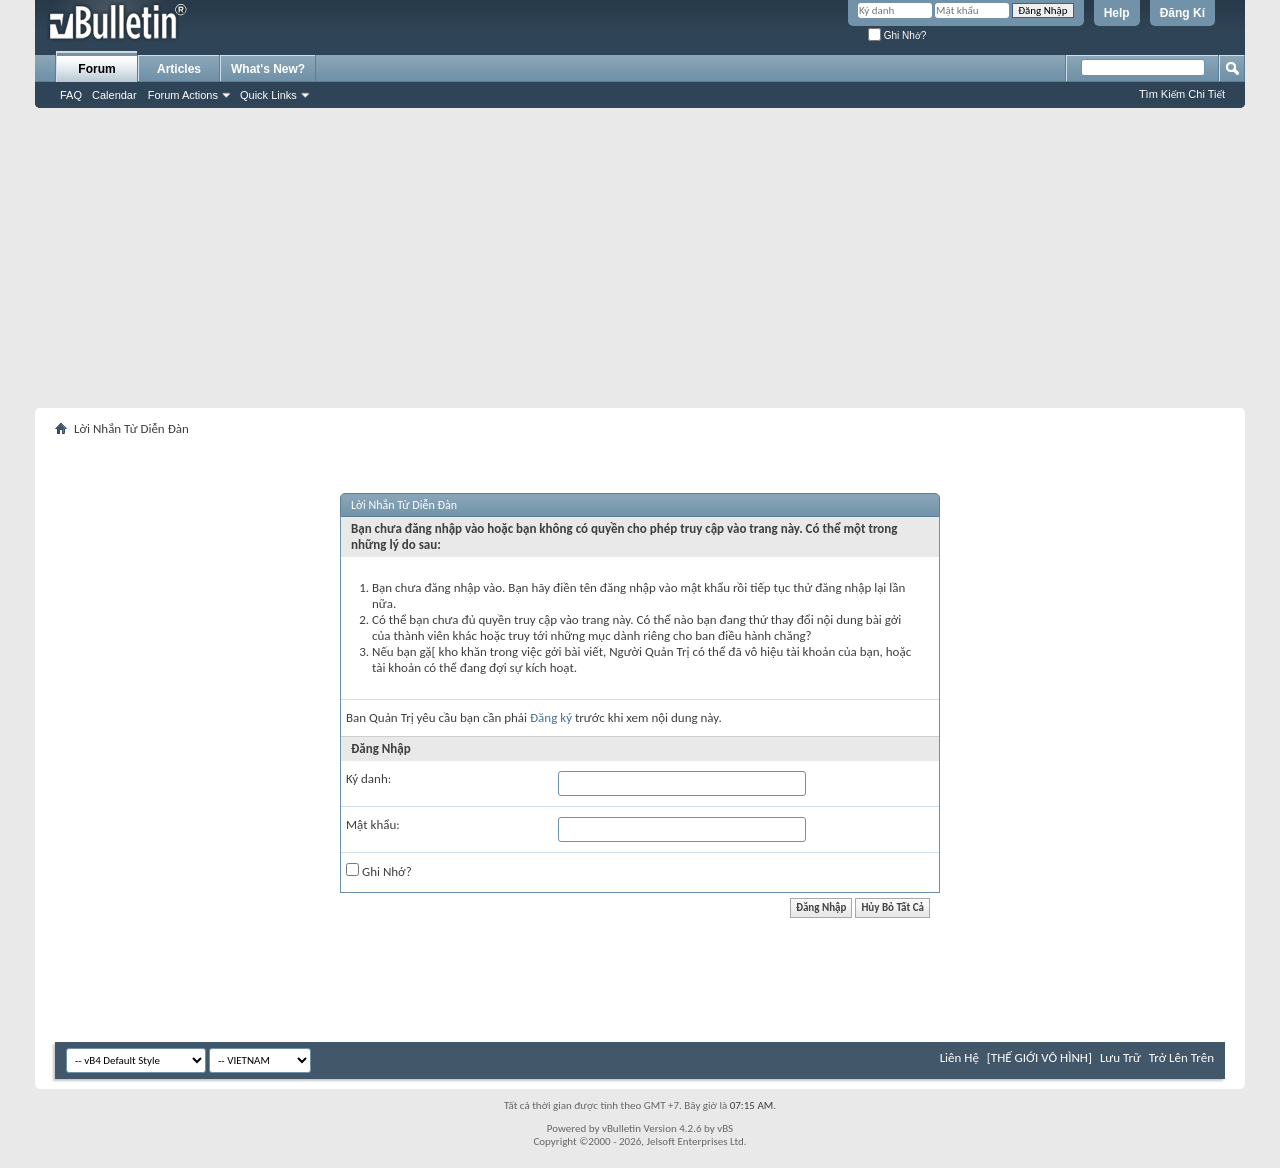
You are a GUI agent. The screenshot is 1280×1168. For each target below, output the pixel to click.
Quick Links (268, 95)
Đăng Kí (1182, 13)
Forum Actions (183, 95)
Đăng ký (551, 717)
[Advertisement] (640, 258)
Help (1117, 13)
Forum (96, 69)
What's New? (268, 69)
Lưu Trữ (1120, 1057)
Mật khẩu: (373, 824)
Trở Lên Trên (1181, 1057)
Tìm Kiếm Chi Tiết (1182, 94)
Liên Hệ (959, 1057)
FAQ (71, 95)
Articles (179, 69)
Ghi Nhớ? (897, 35)
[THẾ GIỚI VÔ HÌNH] (1039, 1057)
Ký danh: (368, 778)
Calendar (114, 95)
